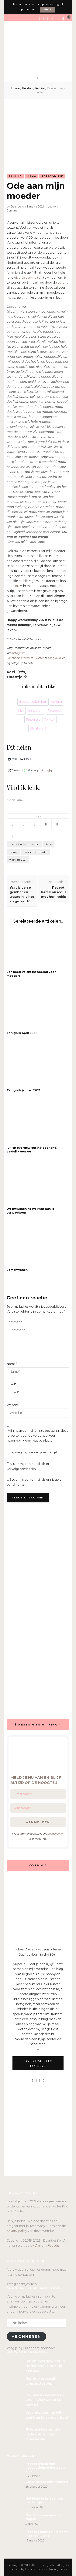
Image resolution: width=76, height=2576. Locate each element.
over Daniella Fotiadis (38, 2063)
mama (13, 852)
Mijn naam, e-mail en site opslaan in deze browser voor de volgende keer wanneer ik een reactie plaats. (38, 1435)
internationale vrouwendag (24, 844)
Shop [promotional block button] (47, 9)
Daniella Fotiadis (47, 2245)
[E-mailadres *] (38, 1794)
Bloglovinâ (40, 728)
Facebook (55, 710)
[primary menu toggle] (38, 78)
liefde (49, 844)
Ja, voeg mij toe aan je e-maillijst (32, 1452)
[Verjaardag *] (38, 1808)
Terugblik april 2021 (22, 1033)
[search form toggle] (63, 18)
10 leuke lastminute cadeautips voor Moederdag (43, 2434)
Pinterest (33, 719)
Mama (31, 176)
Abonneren (26, 2337)
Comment (14, 1322)
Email (11, 1384)
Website (13, 1405)
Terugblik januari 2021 (23, 1090)
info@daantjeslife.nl (23, 2284)
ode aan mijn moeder (35, 852)
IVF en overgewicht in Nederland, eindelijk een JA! (45, 2366)
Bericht (46, 770)
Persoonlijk (52, 176)
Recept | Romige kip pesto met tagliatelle (47, 2533)
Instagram (35, 710)
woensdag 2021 (17, 859)
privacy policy (17, 2231)
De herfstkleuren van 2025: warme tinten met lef (45, 2400)
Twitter (49, 719)
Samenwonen (17, 1270)
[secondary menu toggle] (7, 17)
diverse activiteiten (28, 277)
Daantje (16, 206)
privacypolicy (55, 1833)
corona (63, 282)
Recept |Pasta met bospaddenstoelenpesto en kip (46, 2467)
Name (12, 1364)
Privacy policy (58, 2569)
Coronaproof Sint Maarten (47, 2482)
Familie (15, 176)
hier (15, 586)
